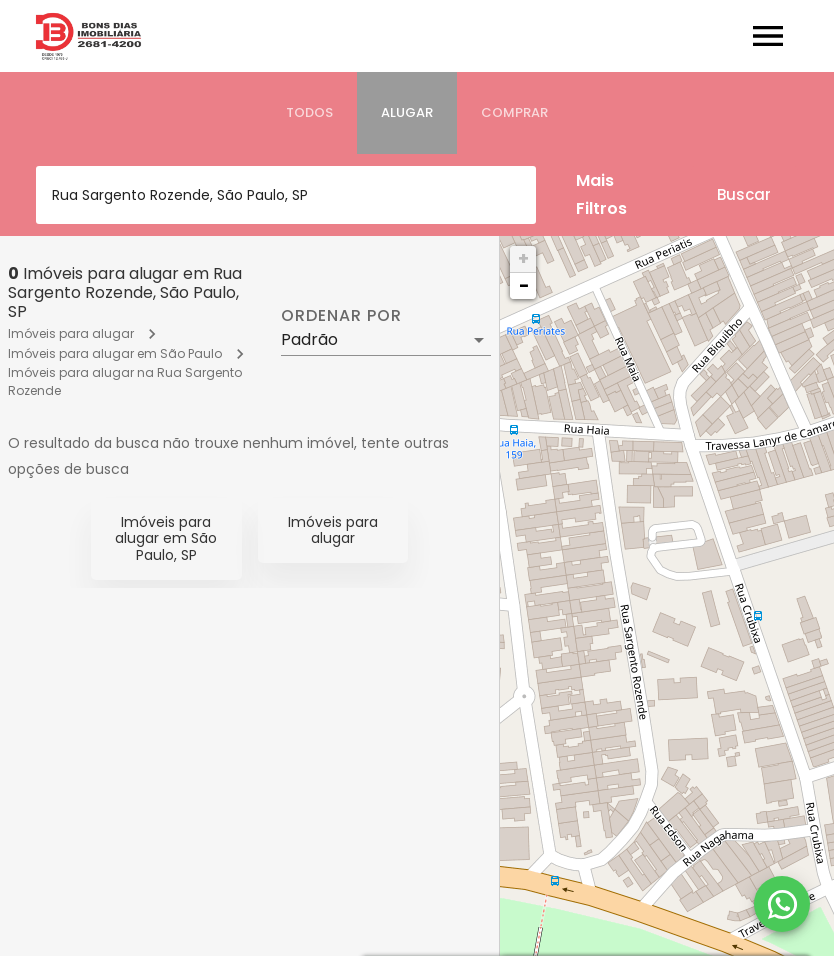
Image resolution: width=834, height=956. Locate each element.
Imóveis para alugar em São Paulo (115, 353)
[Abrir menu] (768, 36)
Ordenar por (341, 316)
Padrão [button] (309, 339)
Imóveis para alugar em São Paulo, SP (166, 539)
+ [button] (523, 258)
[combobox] (286, 195)
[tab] (309, 113)
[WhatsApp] (782, 904)
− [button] (524, 285)
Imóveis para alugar (71, 333)
